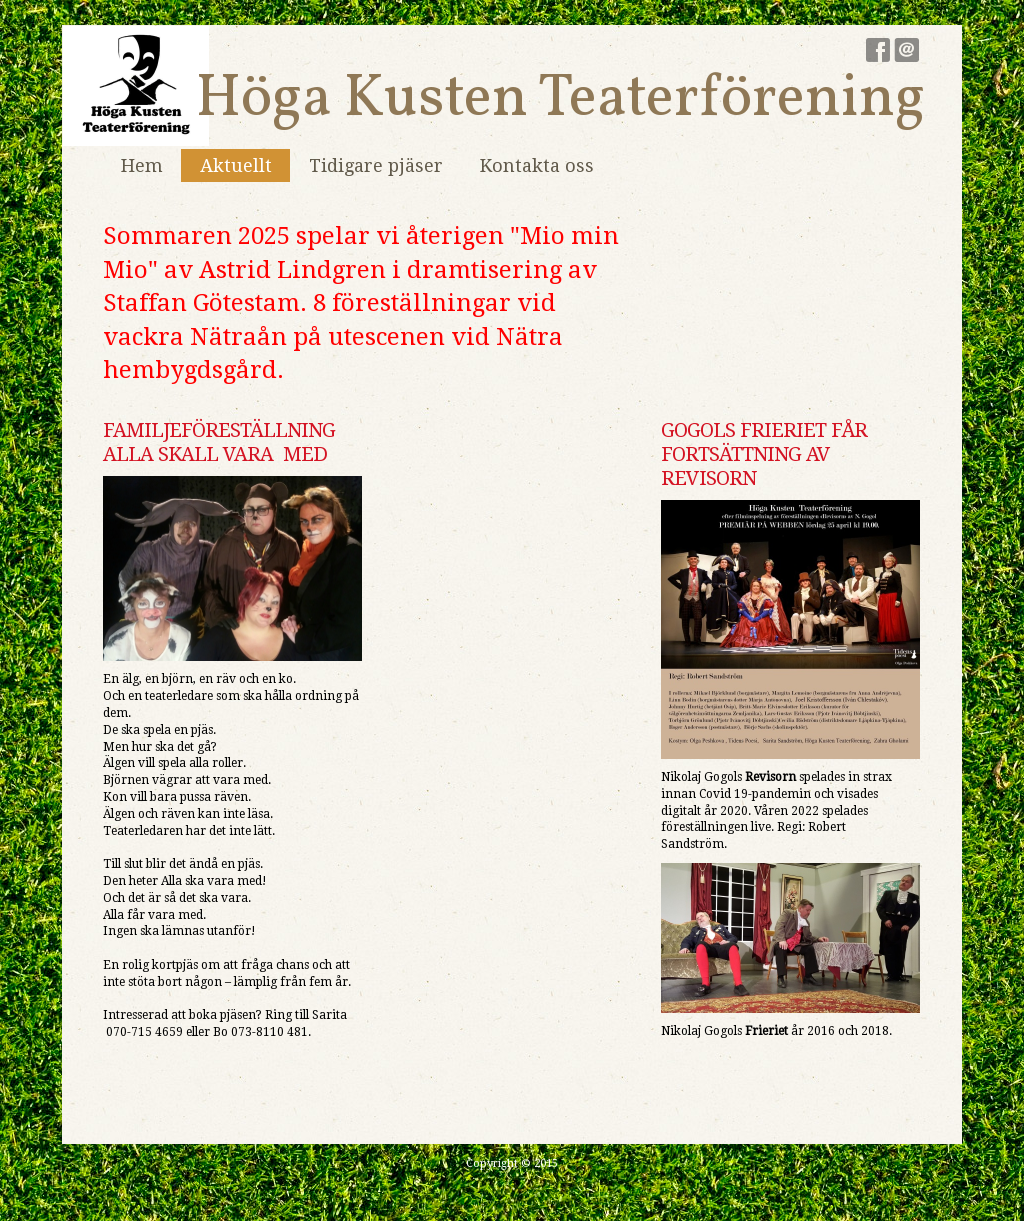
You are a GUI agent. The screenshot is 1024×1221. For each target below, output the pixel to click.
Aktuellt (236, 165)
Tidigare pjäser (376, 165)
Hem (142, 165)
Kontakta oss (537, 165)
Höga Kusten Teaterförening (560, 99)
